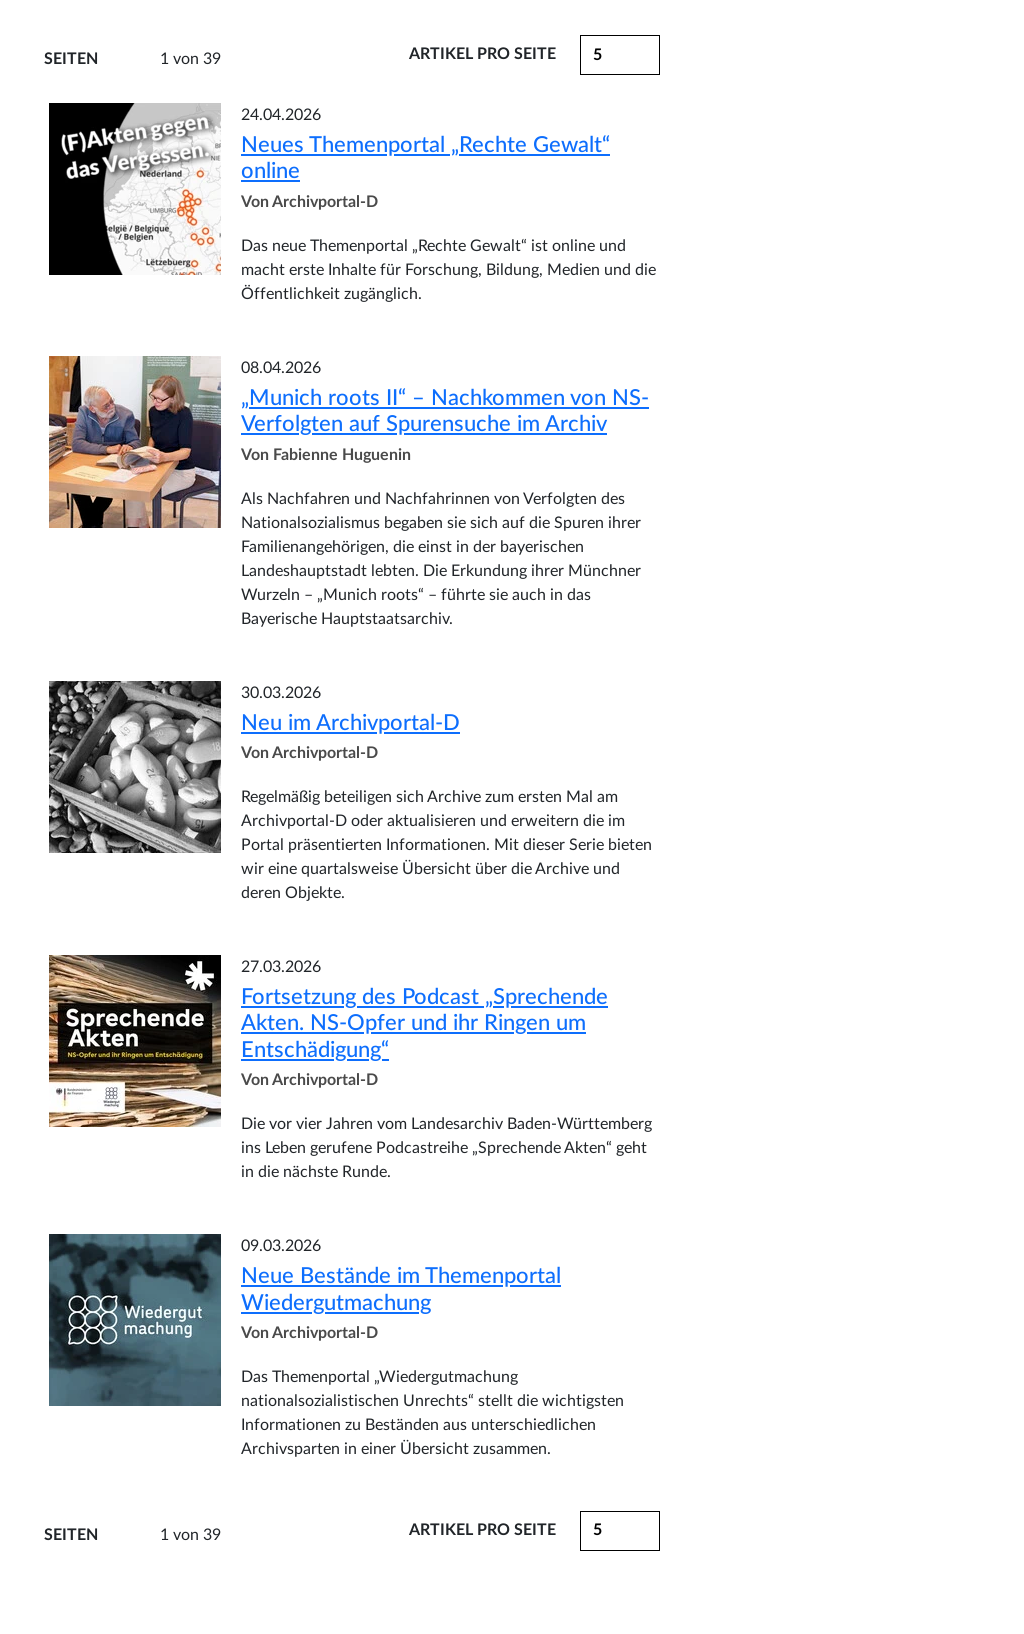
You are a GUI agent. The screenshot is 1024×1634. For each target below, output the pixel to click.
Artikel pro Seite (482, 54)
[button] (620, 55)
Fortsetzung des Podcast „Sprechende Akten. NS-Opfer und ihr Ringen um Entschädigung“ (424, 1023)
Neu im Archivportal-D (350, 723)
